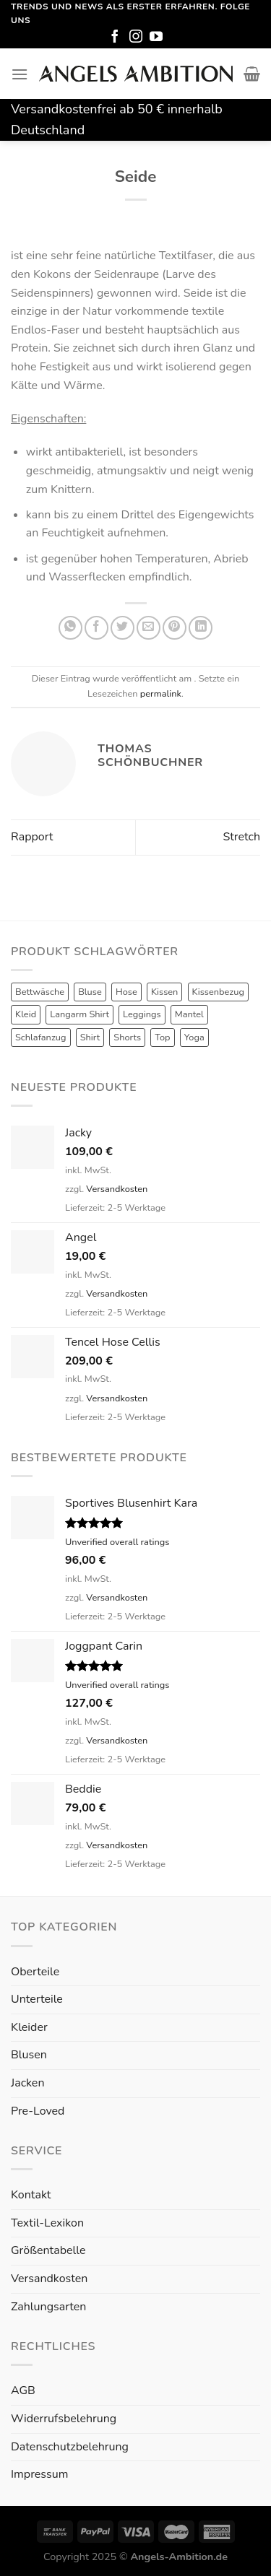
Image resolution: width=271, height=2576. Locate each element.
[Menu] (19, 74)
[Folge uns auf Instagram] (135, 37)
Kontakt (31, 2195)
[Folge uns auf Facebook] (114, 37)
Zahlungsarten (48, 2307)
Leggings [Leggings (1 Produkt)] (142, 1014)
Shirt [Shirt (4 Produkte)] (90, 1037)
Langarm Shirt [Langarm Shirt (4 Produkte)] (79, 1014)
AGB (23, 2390)
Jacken (27, 2083)
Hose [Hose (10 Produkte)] (126, 991)
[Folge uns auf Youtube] (156, 37)
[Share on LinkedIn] (200, 628)
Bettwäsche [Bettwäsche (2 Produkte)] (39, 991)
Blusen (29, 2055)
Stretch (241, 837)
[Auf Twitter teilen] (122, 628)
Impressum (39, 2474)
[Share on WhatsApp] (70, 628)
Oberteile (35, 1972)
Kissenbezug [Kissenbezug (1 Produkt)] (218, 991)
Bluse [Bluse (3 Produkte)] (90, 991)
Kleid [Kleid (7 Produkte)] (25, 1014)
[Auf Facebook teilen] (96, 628)
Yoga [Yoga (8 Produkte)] (194, 1037)
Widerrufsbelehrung (63, 2419)
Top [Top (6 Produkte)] (162, 1037)
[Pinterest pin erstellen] (174, 628)
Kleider (29, 2027)
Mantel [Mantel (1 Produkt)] (189, 1014)
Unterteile (37, 1999)
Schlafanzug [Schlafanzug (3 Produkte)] (40, 1037)
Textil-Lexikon (47, 2223)
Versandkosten (116, 1189)
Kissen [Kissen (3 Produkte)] (164, 991)
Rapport (32, 837)
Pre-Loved (37, 2111)
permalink (160, 693)
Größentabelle (48, 2250)
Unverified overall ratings (117, 1542)
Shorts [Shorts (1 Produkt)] (127, 1037)
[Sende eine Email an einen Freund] (148, 628)
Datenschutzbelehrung (70, 2447)
